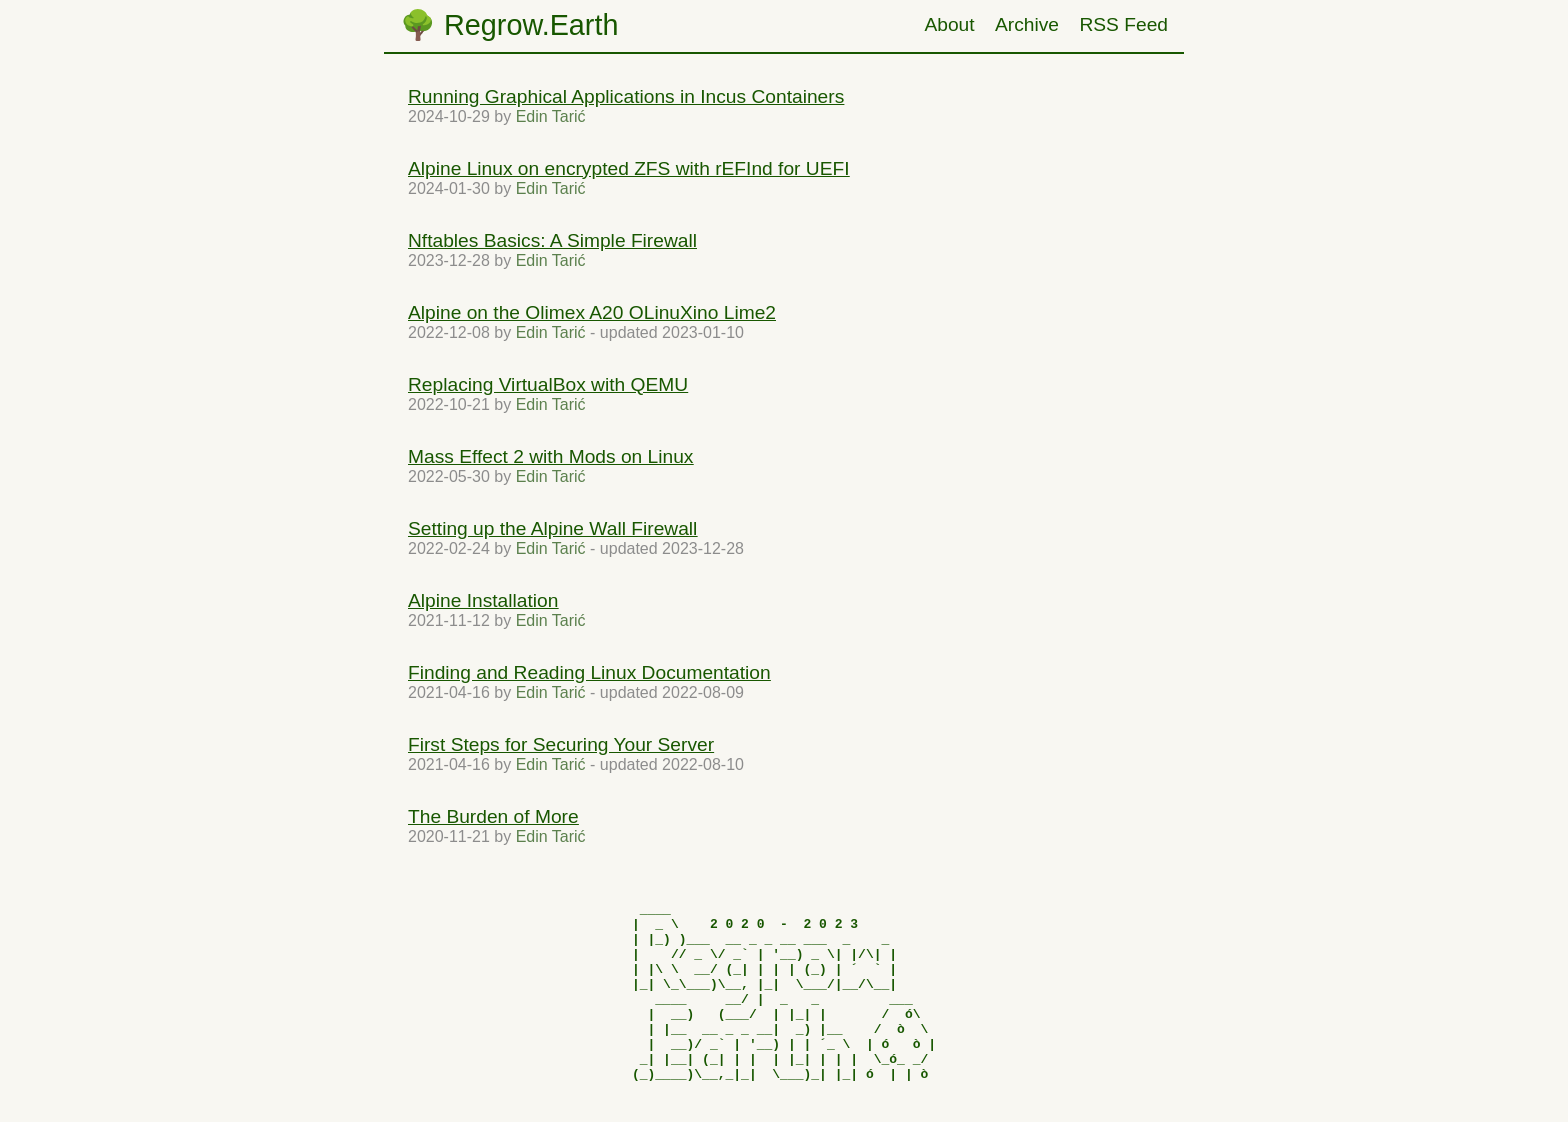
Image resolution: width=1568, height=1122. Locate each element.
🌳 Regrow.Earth (509, 25)
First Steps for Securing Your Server (561, 744)
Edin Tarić (551, 116)
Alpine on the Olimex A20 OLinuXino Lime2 (592, 312)
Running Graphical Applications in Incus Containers (626, 96)
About (949, 24)
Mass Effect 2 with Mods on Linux (550, 456)
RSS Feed (1123, 24)
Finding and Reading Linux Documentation (589, 672)
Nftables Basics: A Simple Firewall (552, 240)
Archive (1027, 24)
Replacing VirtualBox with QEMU (548, 384)
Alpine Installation (483, 600)
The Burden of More (493, 816)
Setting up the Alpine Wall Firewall (552, 528)
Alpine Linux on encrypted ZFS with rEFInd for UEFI (629, 168)
